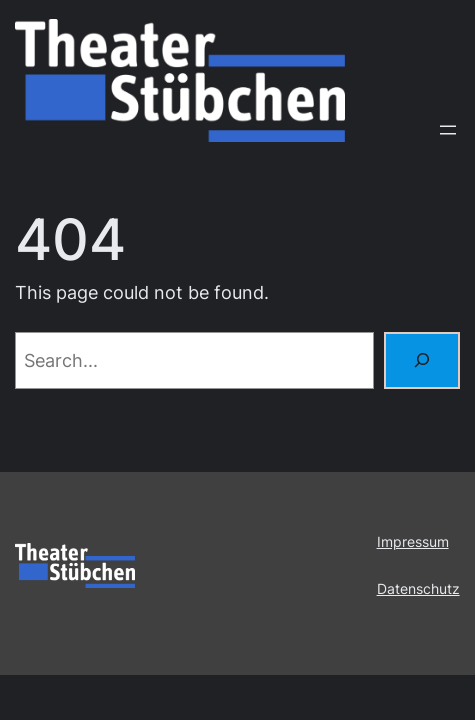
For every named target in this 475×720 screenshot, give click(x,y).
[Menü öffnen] (448, 130)
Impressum (413, 541)
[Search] (422, 360)
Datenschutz (418, 588)
